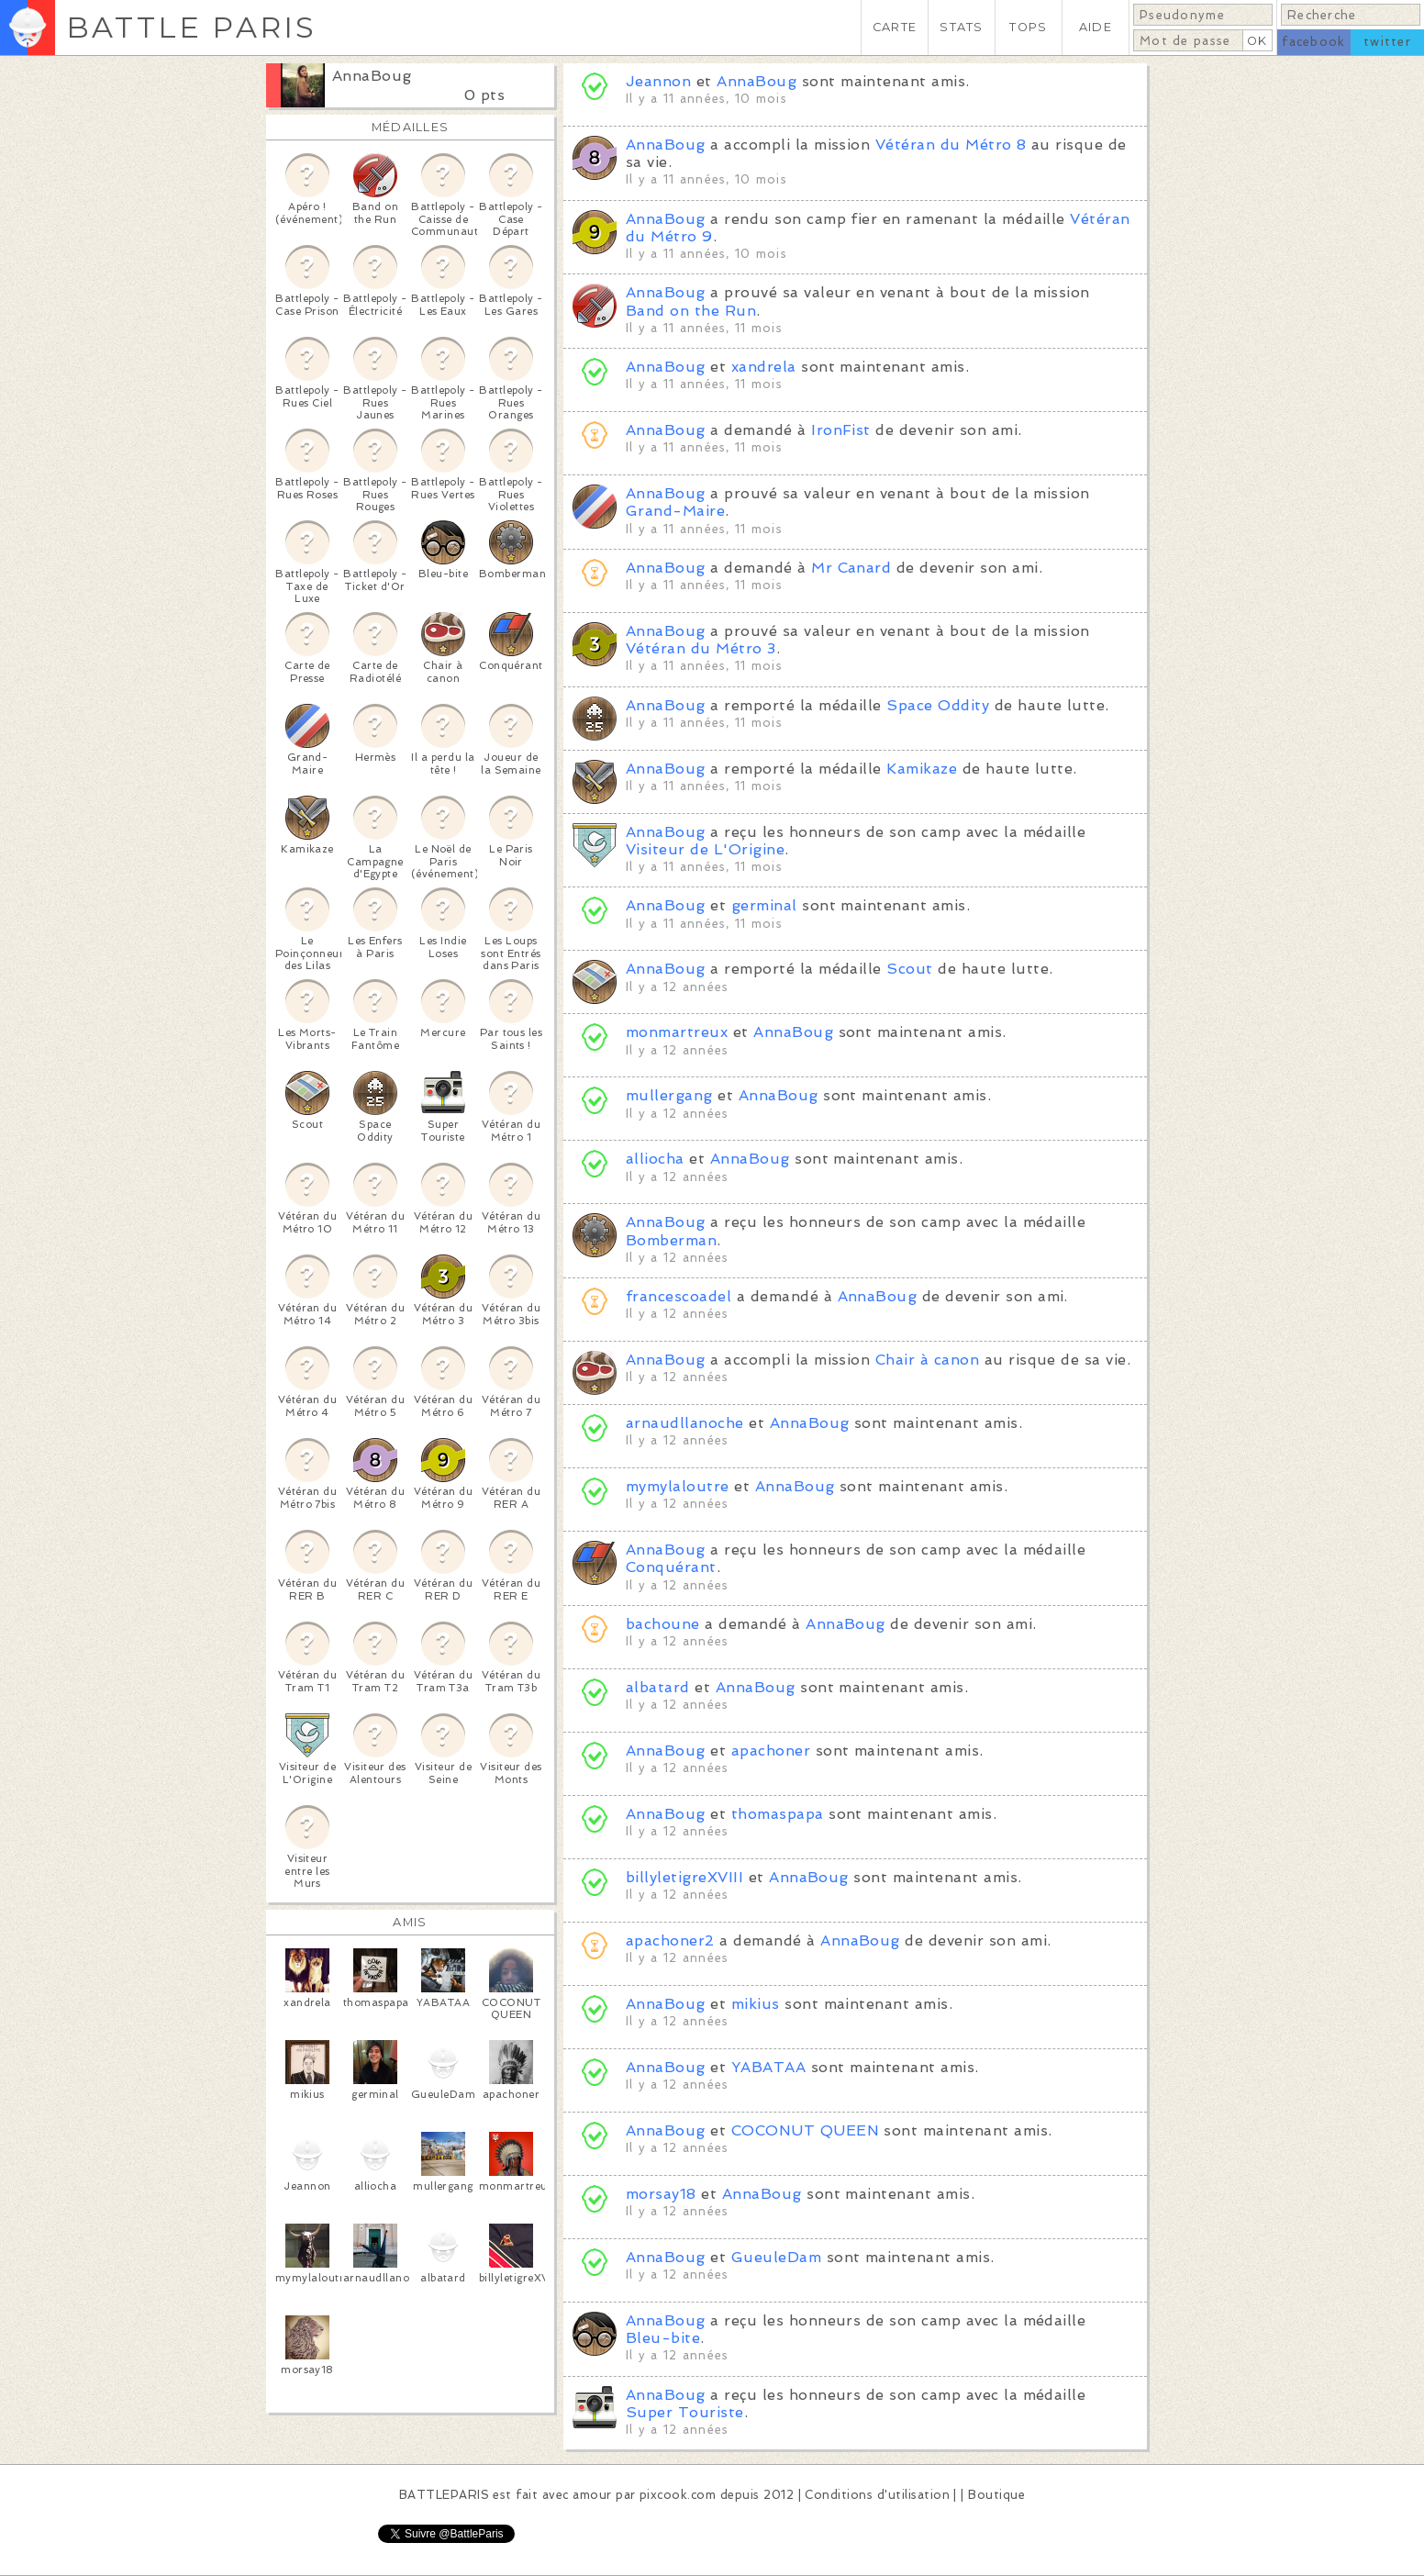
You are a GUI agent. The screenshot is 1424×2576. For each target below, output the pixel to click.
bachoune (663, 1624)
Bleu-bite (663, 2338)
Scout (909, 968)
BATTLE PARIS (191, 27)
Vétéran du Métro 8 (951, 144)
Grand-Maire (675, 510)
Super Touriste (685, 2412)
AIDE (1095, 27)
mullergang (669, 1095)
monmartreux (677, 1032)
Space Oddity (937, 705)
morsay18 (661, 2193)
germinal (764, 905)
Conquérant (671, 1567)
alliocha (655, 1158)
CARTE (895, 27)
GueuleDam (776, 2257)
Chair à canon (927, 1359)
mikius (755, 2004)
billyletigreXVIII (684, 1877)
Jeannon (658, 81)
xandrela (763, 366)
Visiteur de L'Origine (705, 849)
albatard (658, 1687)
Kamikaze (921, 768)
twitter (1387, 42)
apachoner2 (670, 1940)
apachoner (770, 1750)
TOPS (1028, 27)
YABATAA (768, 2067)
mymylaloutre (677, 1486)
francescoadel (678, 1296)
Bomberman (671, 1240)
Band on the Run (691, 310)
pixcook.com (678, 2495)
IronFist (841, 430)
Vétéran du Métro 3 (701, 648)
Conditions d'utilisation (877, 2495)
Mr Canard (851, 567)
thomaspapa (777, 1814)
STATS (961, 27)
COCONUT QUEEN (805, 2130)
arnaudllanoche (685, 1423)
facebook (1313, 42)
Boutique (996, 2495)
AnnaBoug (372, 75)
